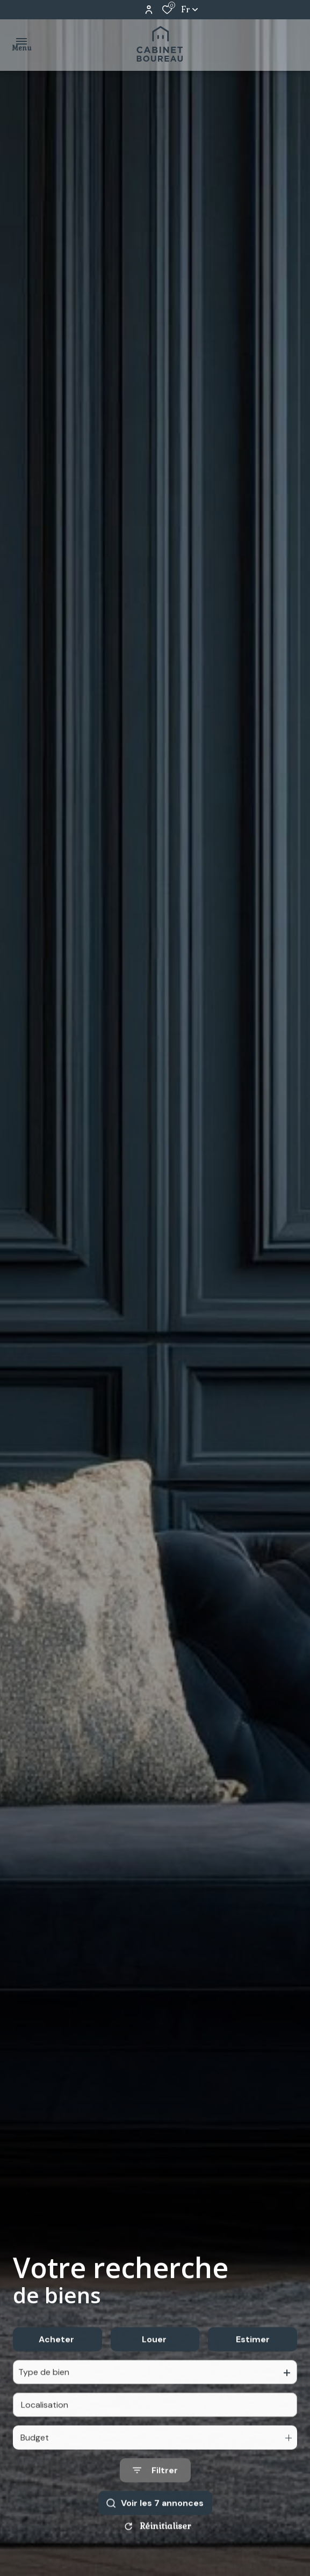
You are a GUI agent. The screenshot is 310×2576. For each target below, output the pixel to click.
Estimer (253, 2362)
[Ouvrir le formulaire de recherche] (155, 2494)
